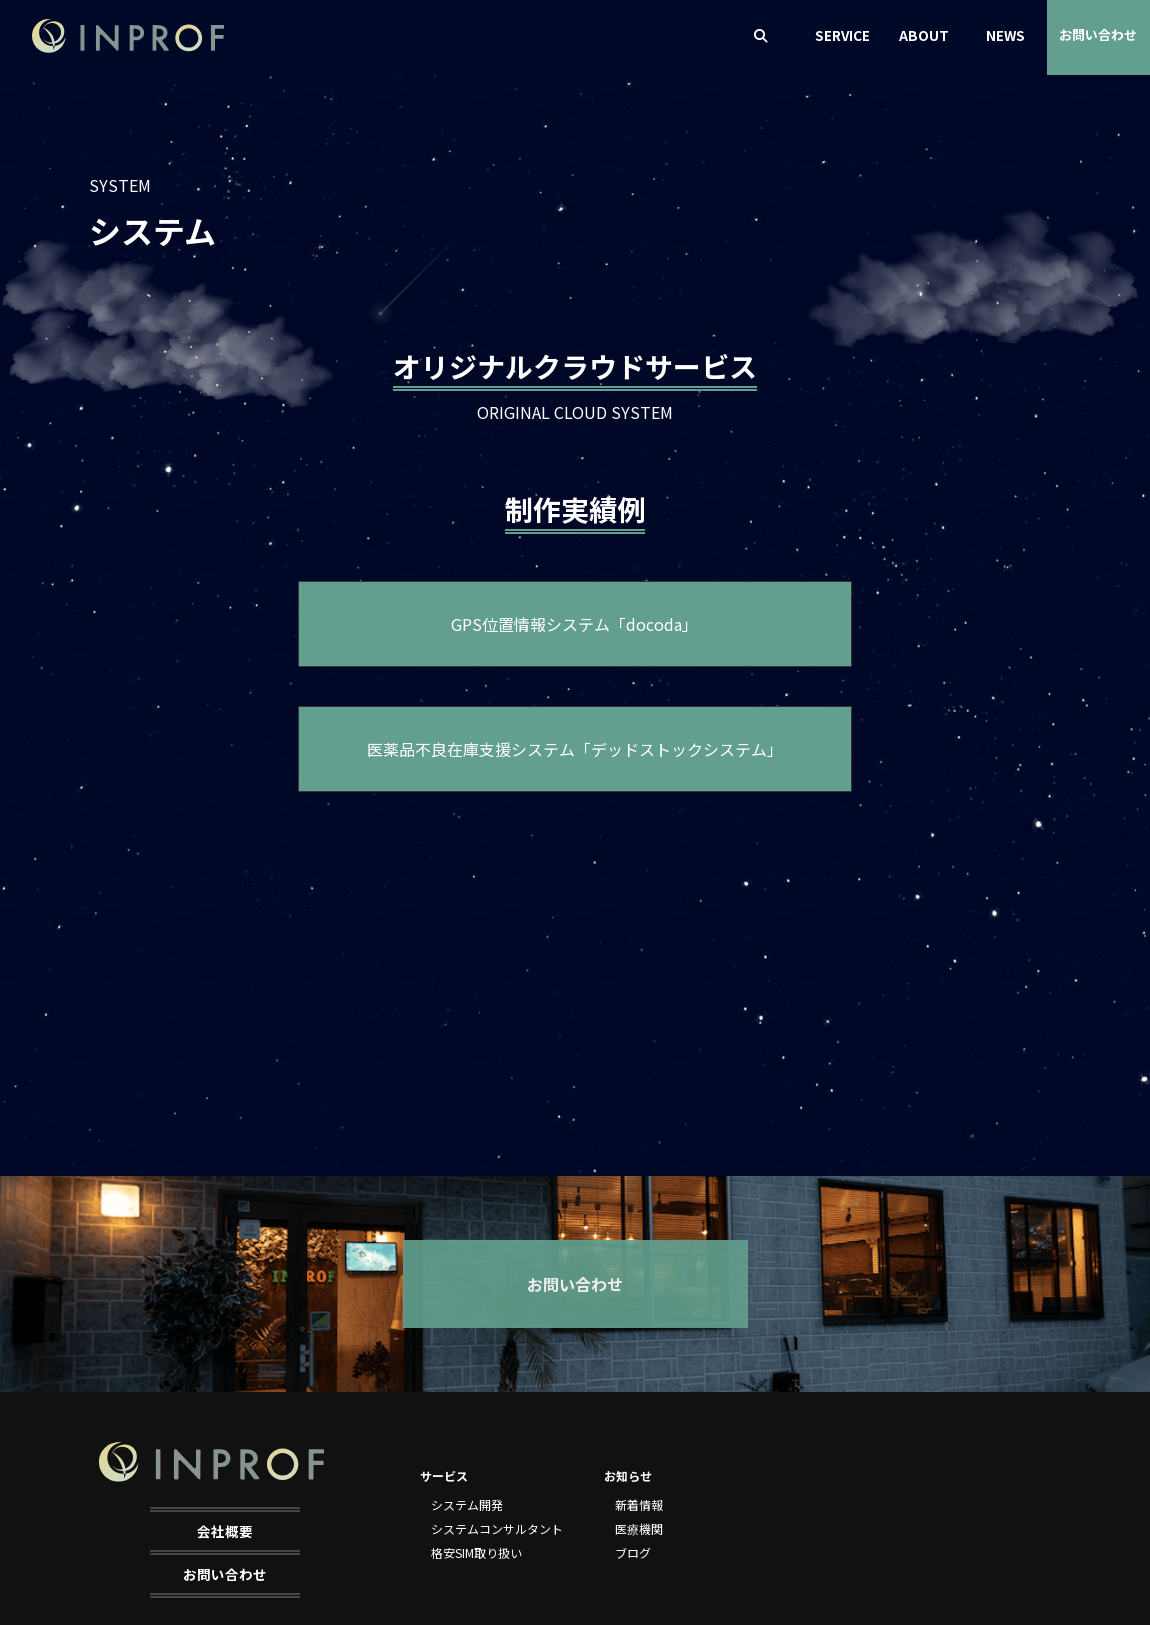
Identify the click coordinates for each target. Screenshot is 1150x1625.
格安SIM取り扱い (476, 1552)
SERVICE (842, 35)
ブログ (633, 1552)
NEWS (1005, 35)
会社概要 (225, 1531)
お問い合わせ (1098, 34)
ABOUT (924, 35)
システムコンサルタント (497, 1528)
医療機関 (639, 1528)
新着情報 (639, 1504)
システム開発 (467, 1504)
